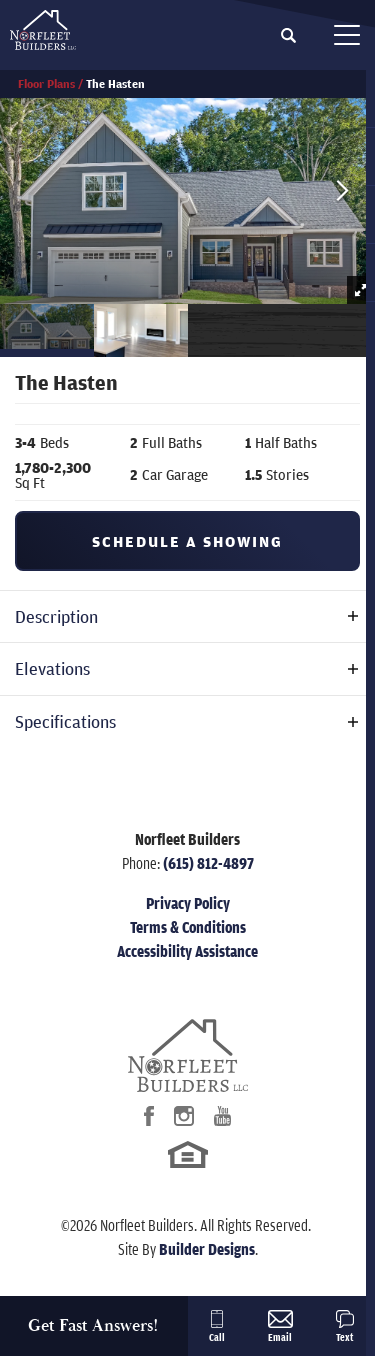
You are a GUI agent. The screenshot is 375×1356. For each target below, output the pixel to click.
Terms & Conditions (188, 927)
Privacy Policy (188, 903)
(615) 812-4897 (208, 863)
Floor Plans (46, 83)
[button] (289, 35)
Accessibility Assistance (187, 951)
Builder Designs (207, 1249)
